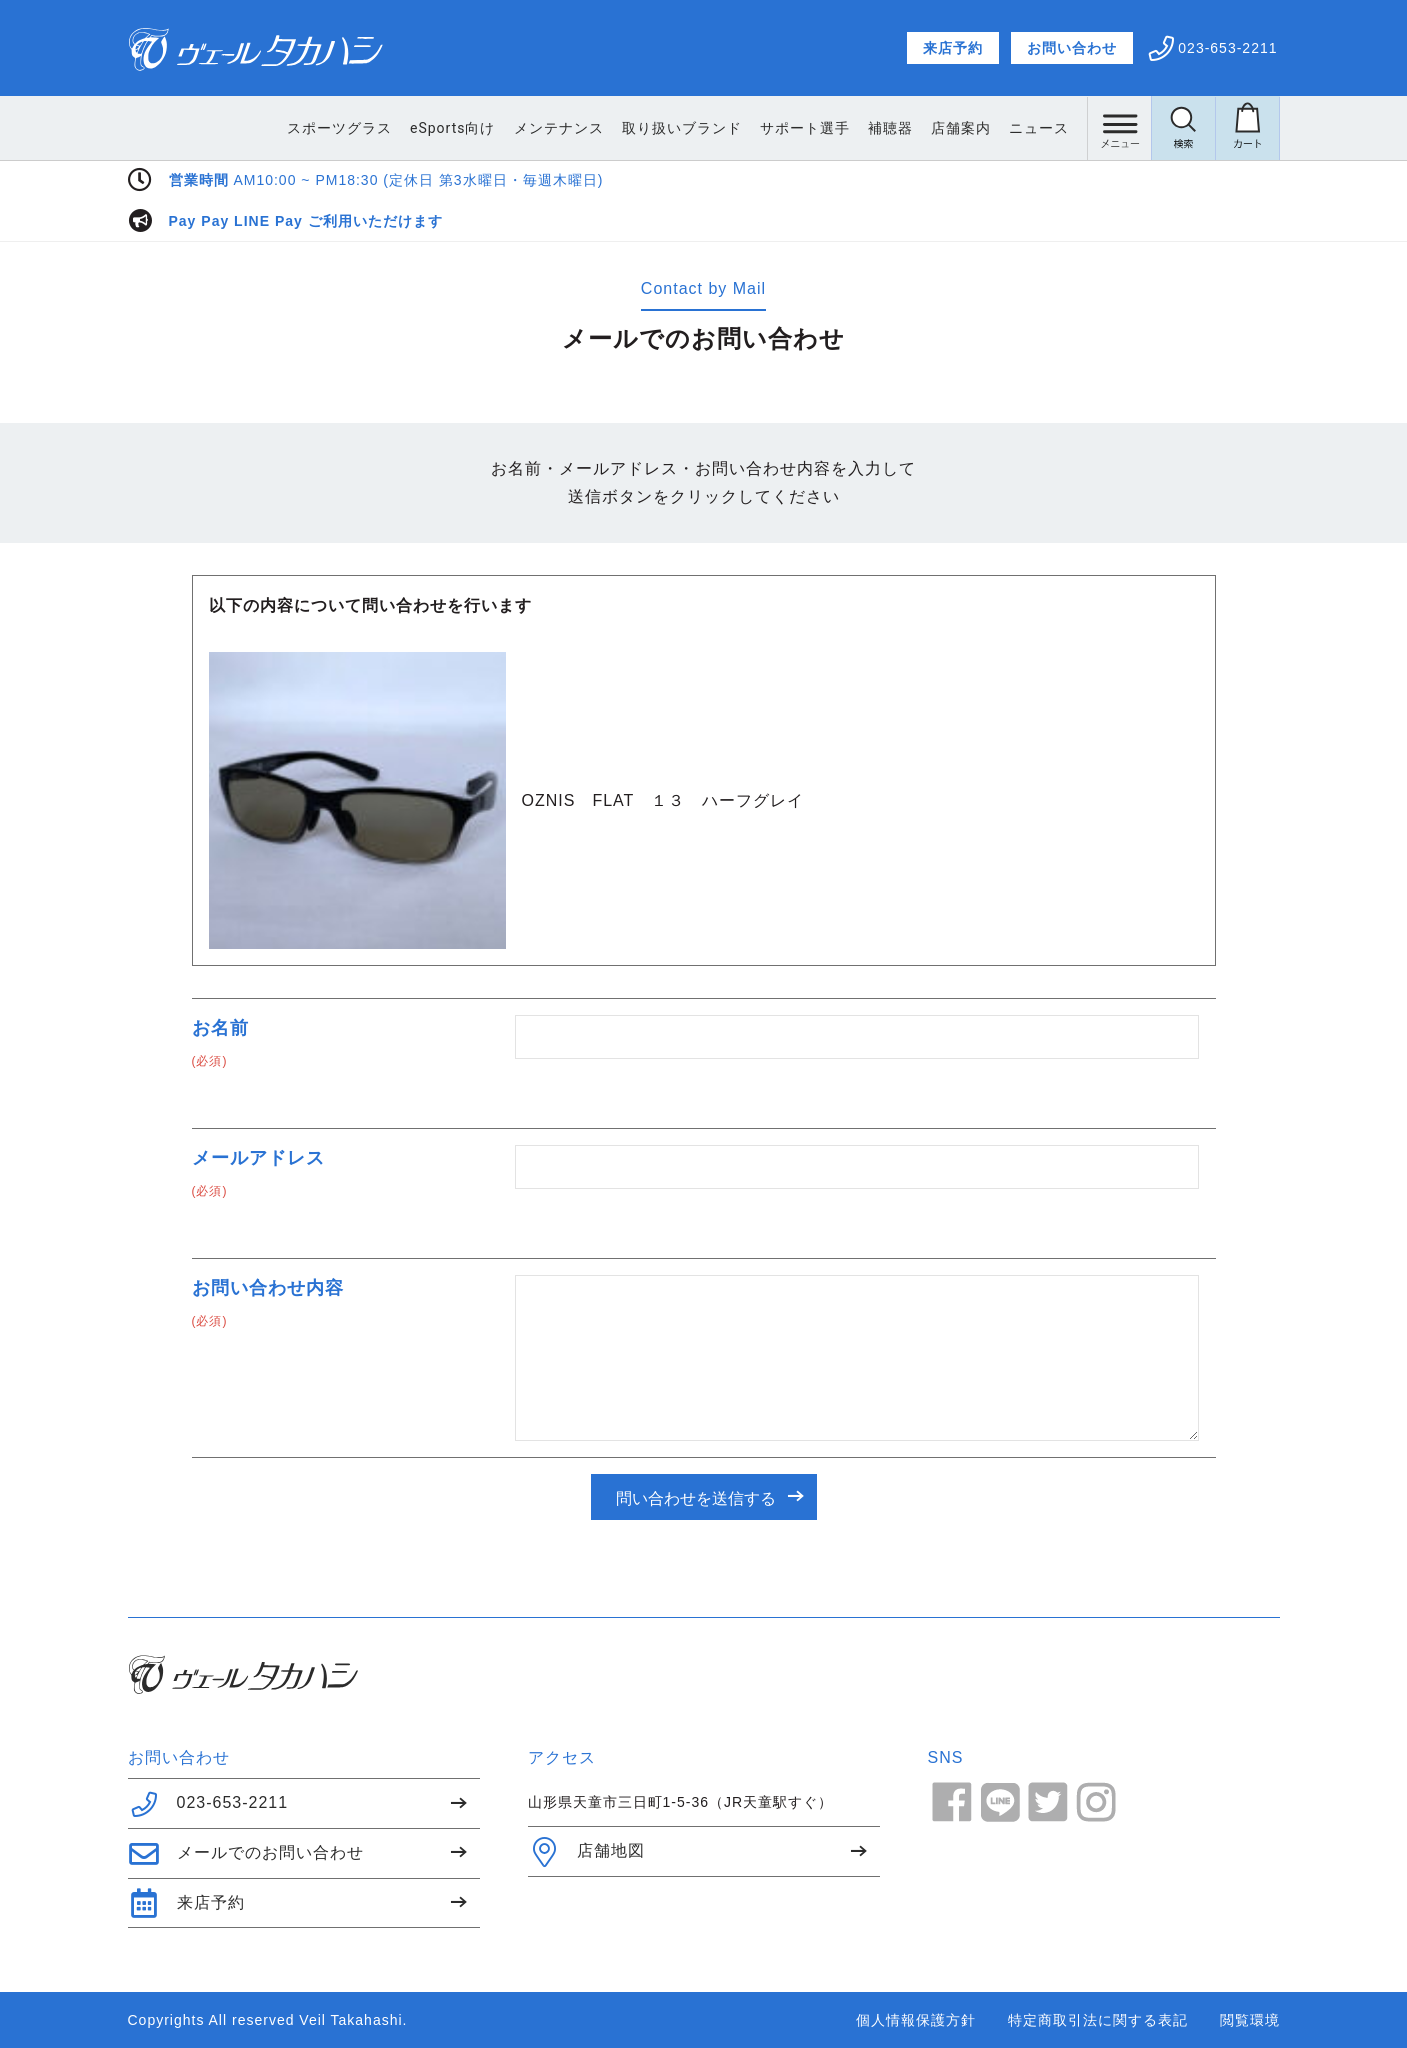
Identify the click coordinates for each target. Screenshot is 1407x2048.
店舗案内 (961, 128)
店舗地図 (586, 1852)
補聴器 (890, 128)
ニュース (1039, 128)
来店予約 (953, 48)
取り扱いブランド (682, 128)
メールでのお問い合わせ (246, 1854)
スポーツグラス (339, 128)
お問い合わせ (1072, 48)
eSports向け (452, 128)
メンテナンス (559, 128)
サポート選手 (805, 128)
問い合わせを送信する (696, 1498)
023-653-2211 (208, 1804)
